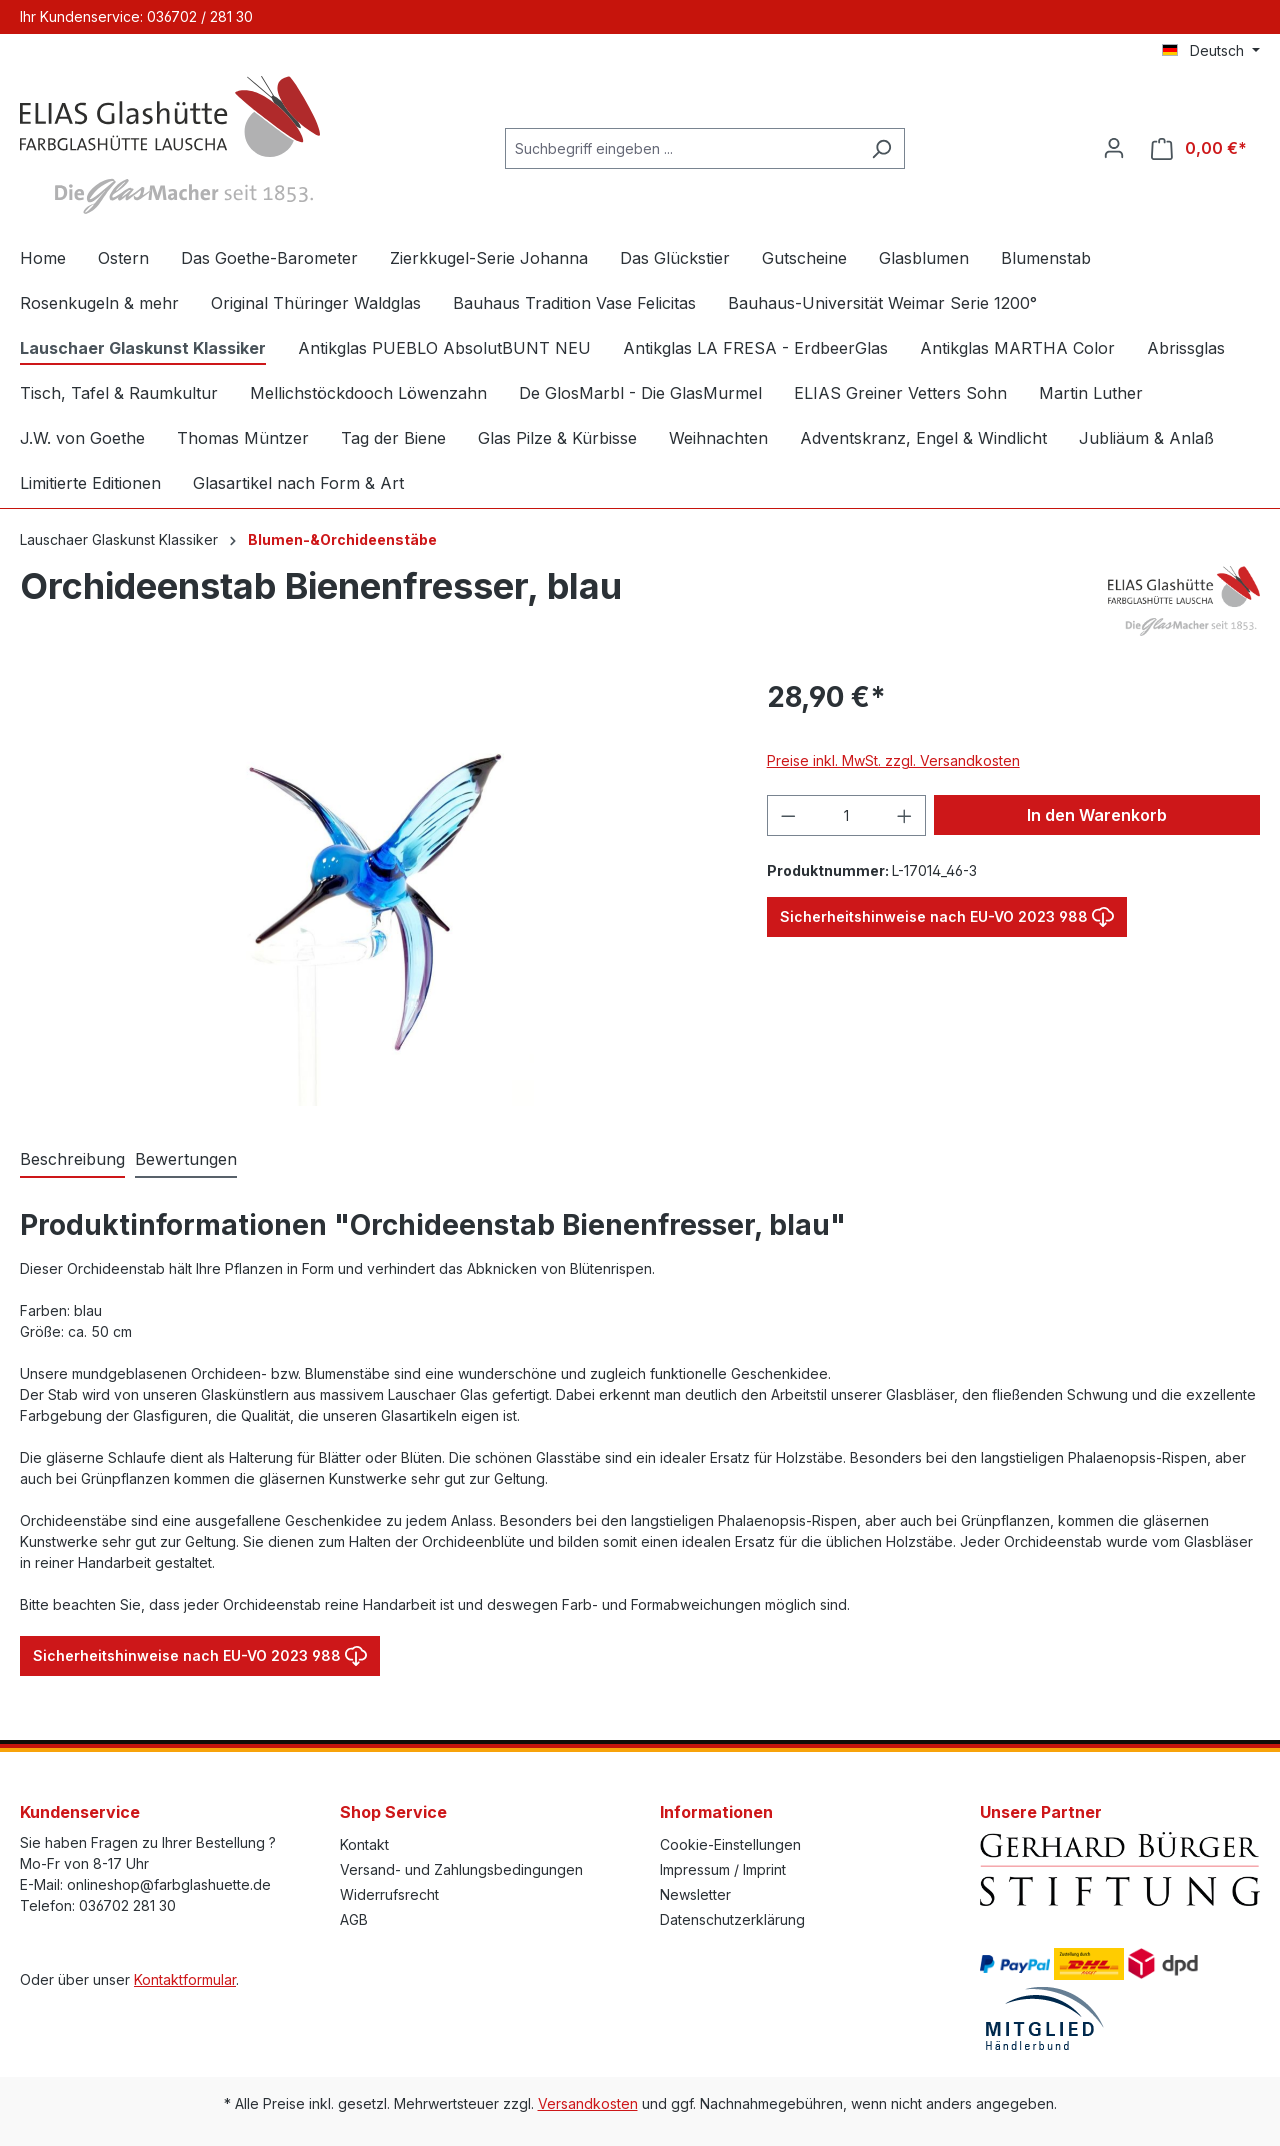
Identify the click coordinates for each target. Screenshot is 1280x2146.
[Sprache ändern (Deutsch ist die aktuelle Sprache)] (1211, 51)
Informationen (716, 1812)
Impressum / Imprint (723, 1869)
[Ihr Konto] (1114, 148)
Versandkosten (588, 2103)
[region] (373, 891)
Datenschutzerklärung (732, 1919)
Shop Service (393, 1812)
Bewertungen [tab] (186, 1159)
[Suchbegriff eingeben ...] (682, 148)
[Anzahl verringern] (788, 815)
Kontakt (364, 1844)
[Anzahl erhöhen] (905, 815)
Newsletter (695, 1894)
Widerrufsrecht (389, 1894)
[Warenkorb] (1199, 148)
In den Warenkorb (1097, 815)
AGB (354, 1919)
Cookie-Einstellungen (730, 1844)
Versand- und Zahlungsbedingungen (461, 1869)
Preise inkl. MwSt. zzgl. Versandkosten (893, 760)
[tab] (72, 1160)
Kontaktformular (185, 1979)
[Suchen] (881, 148)
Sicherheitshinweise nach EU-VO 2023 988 (947, 912)
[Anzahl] (846, 815)
